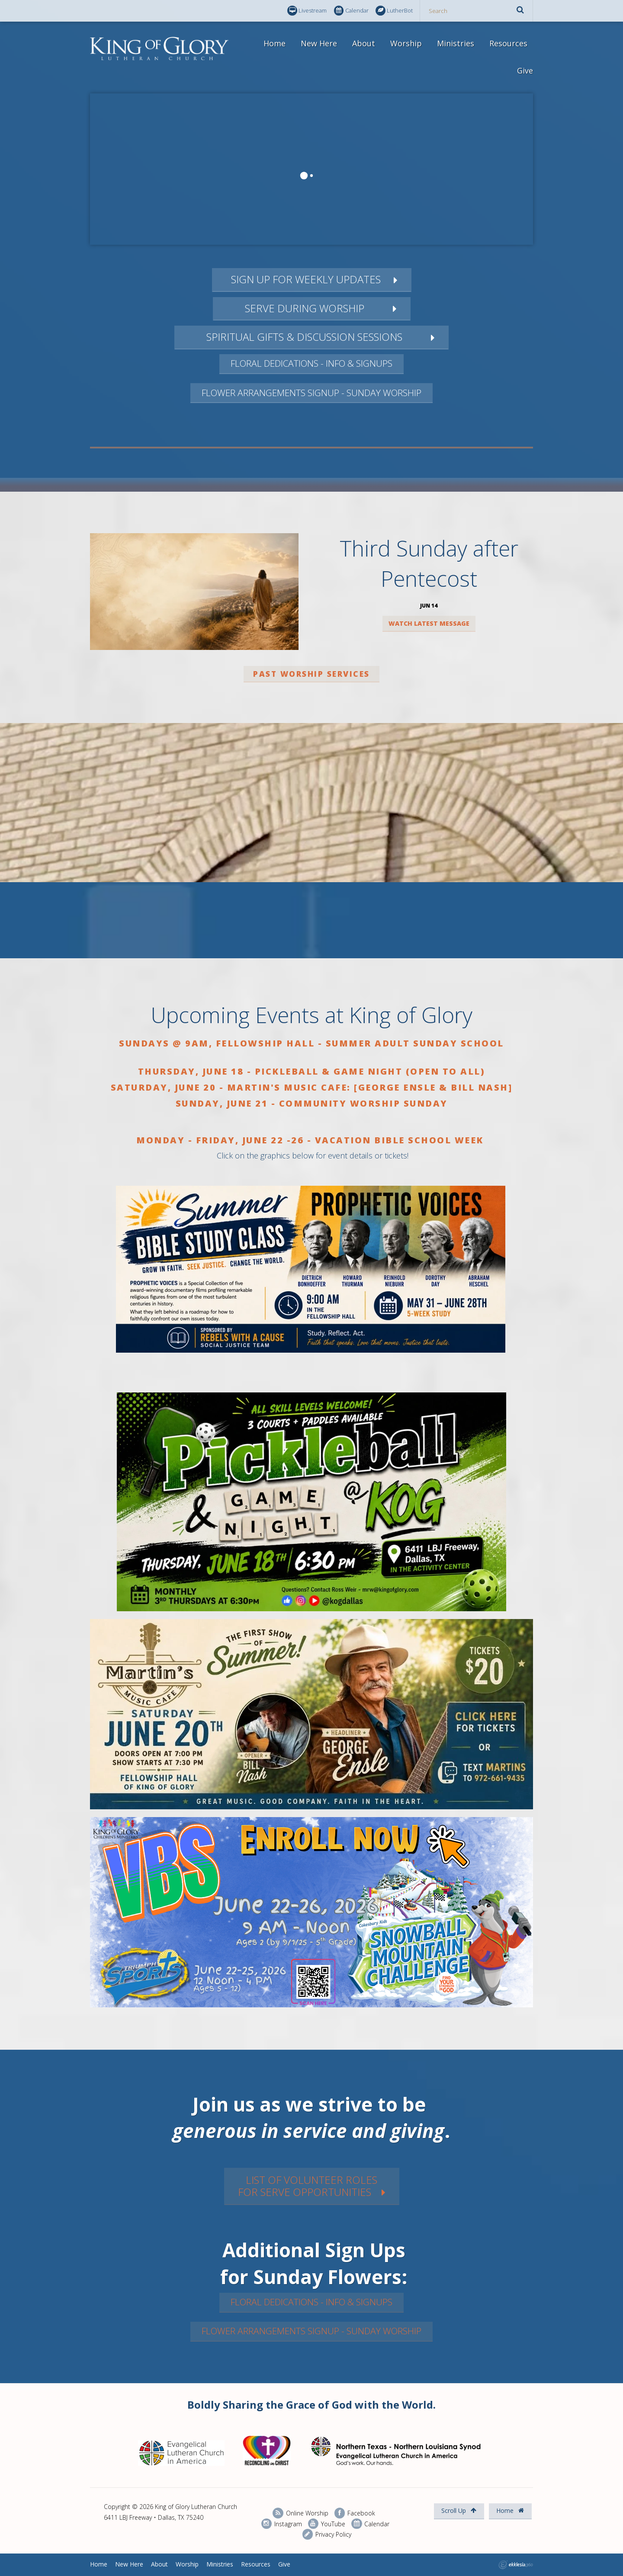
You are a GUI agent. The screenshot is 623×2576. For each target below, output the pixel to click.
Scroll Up (458, 2510)
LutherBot (394, 11)
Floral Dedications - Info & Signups (311, 363)
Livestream (307, 11)
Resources (508, 43)
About (363, 43)
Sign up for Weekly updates (304, 279)
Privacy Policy (326, 2534)
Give (525, 70)
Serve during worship (304, 308)
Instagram (281, 2523)
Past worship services (311, 674)
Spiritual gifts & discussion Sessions (304, 337)
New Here (319, 43)
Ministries (455, 43)
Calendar (351, 11)
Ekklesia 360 (515, 2564)
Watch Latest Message (429, 623)
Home (274, 43)
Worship (406, 43)
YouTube (326, 2523)
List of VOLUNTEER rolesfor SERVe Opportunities (308, 2186)
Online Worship (300, 2513)
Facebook (354, 2513)
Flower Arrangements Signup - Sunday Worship (311, 393)
